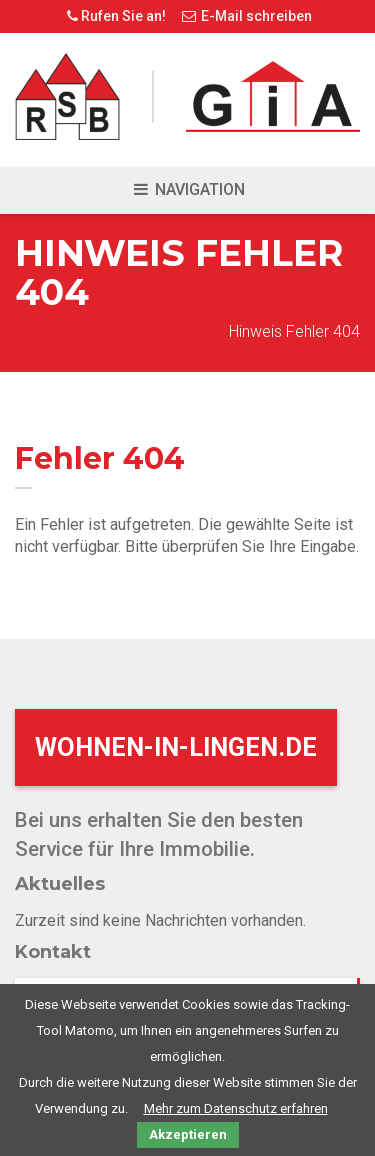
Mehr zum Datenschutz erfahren (236, 1108)
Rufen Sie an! (114, 16)
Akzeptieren (188, 1134)
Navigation (187, 189)
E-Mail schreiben (246, 16)
